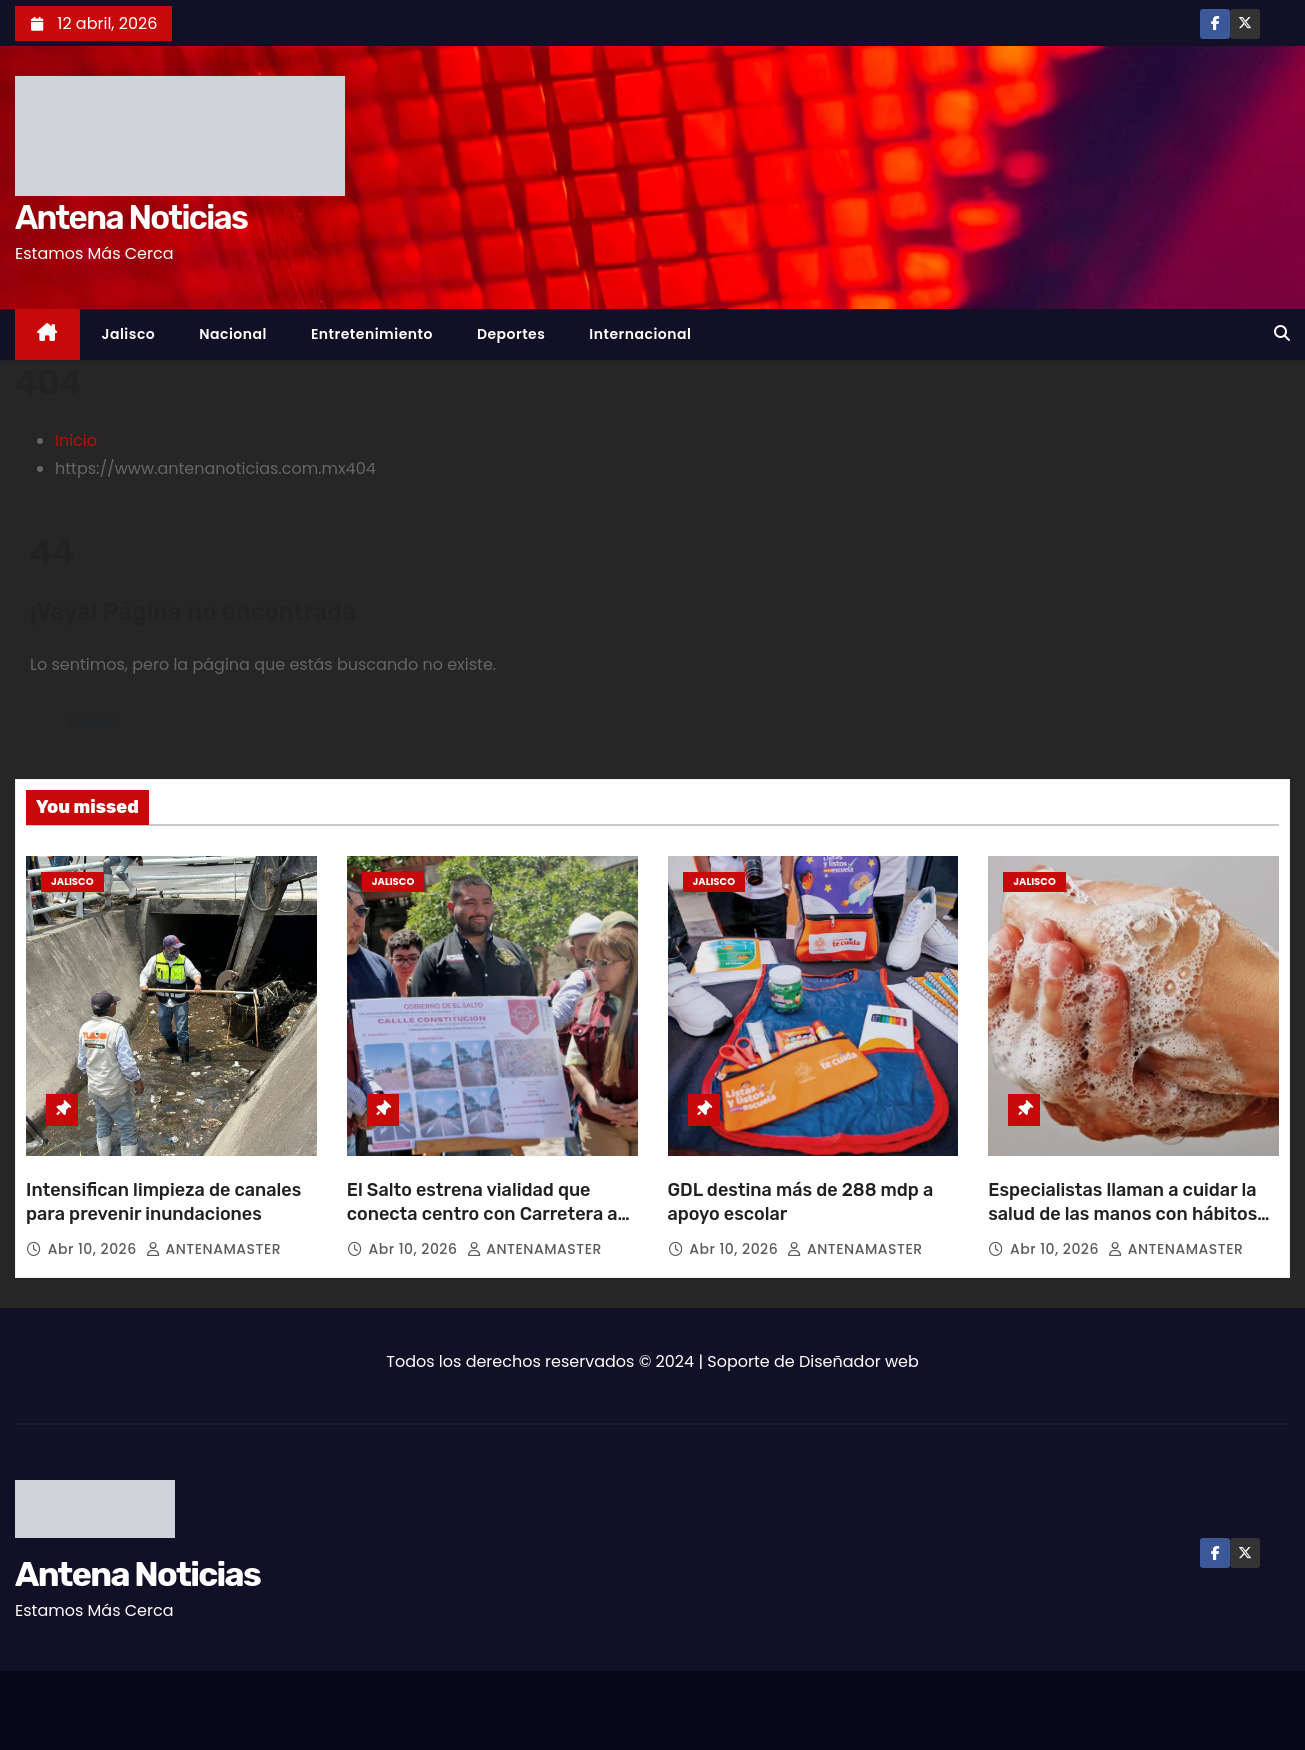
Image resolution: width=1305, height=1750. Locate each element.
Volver (93, 721)
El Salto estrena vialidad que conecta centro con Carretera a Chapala (482, 1214)
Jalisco (129, 334)
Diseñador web (859, 1361)
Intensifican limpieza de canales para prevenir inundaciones (163, 1202)
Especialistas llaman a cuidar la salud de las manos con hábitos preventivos (1122, 1214)
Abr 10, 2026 (94, 1249)
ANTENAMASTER (213, 1249)
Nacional (233, 334)
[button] (1282, 333)
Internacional (640, 334)
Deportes (511, 334)
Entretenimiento (372, 334)
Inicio (76, 440)
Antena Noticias (131, 217)
